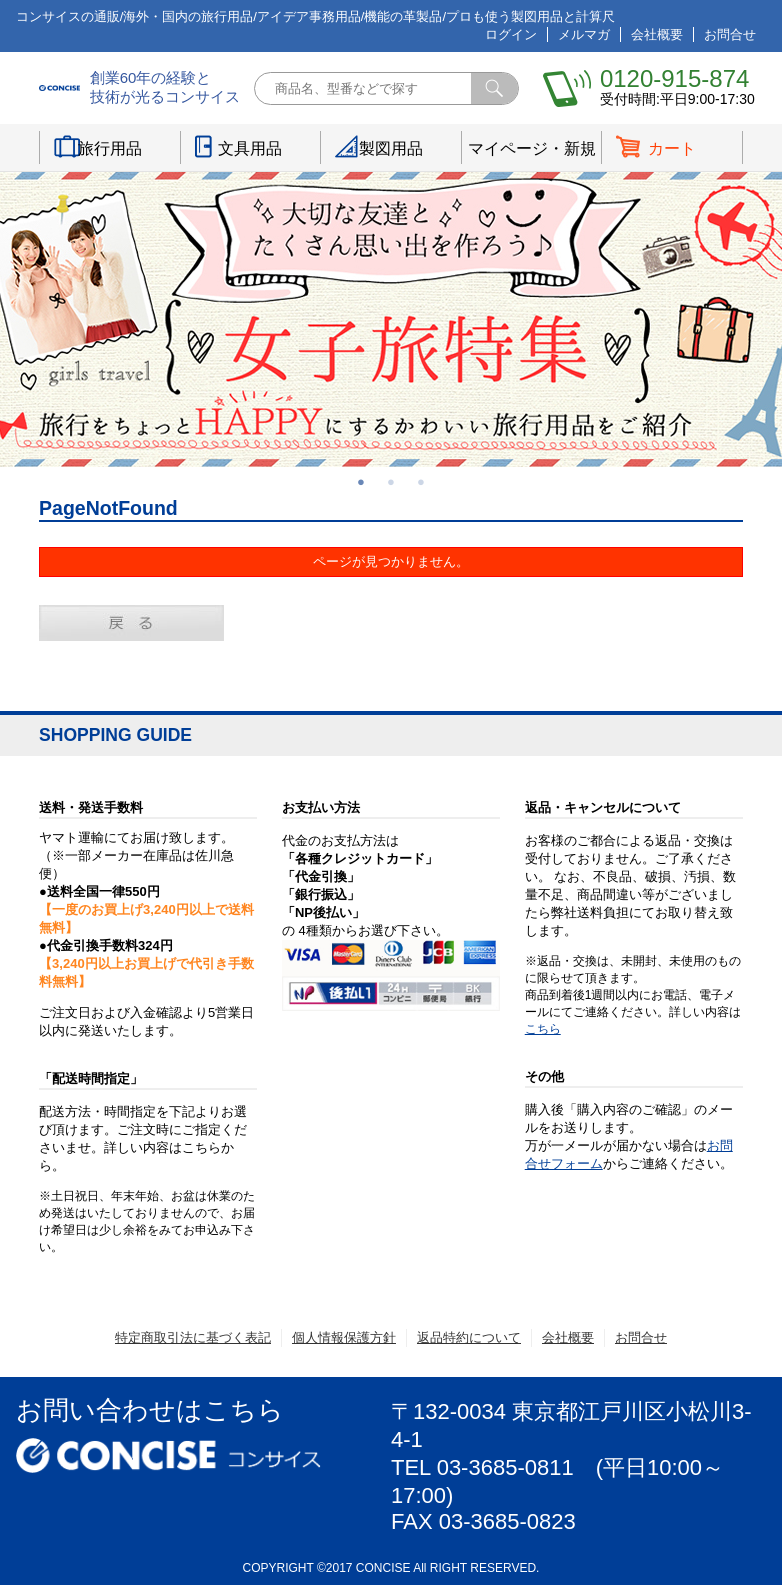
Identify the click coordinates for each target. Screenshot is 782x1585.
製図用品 (391, 148)
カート (672, 148)
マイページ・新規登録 (532, 152)
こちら (543, 1029)
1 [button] (361, 482)
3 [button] (421, 482)
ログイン (511, 34)
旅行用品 (110, 148)
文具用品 (250, 148)
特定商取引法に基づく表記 (193, 1337)
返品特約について (469, 1337)
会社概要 (657, 34)
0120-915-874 (674, 78)
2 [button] (391, 482)
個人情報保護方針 (344, 1337)
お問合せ (730, 34)
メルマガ (584, 34)
